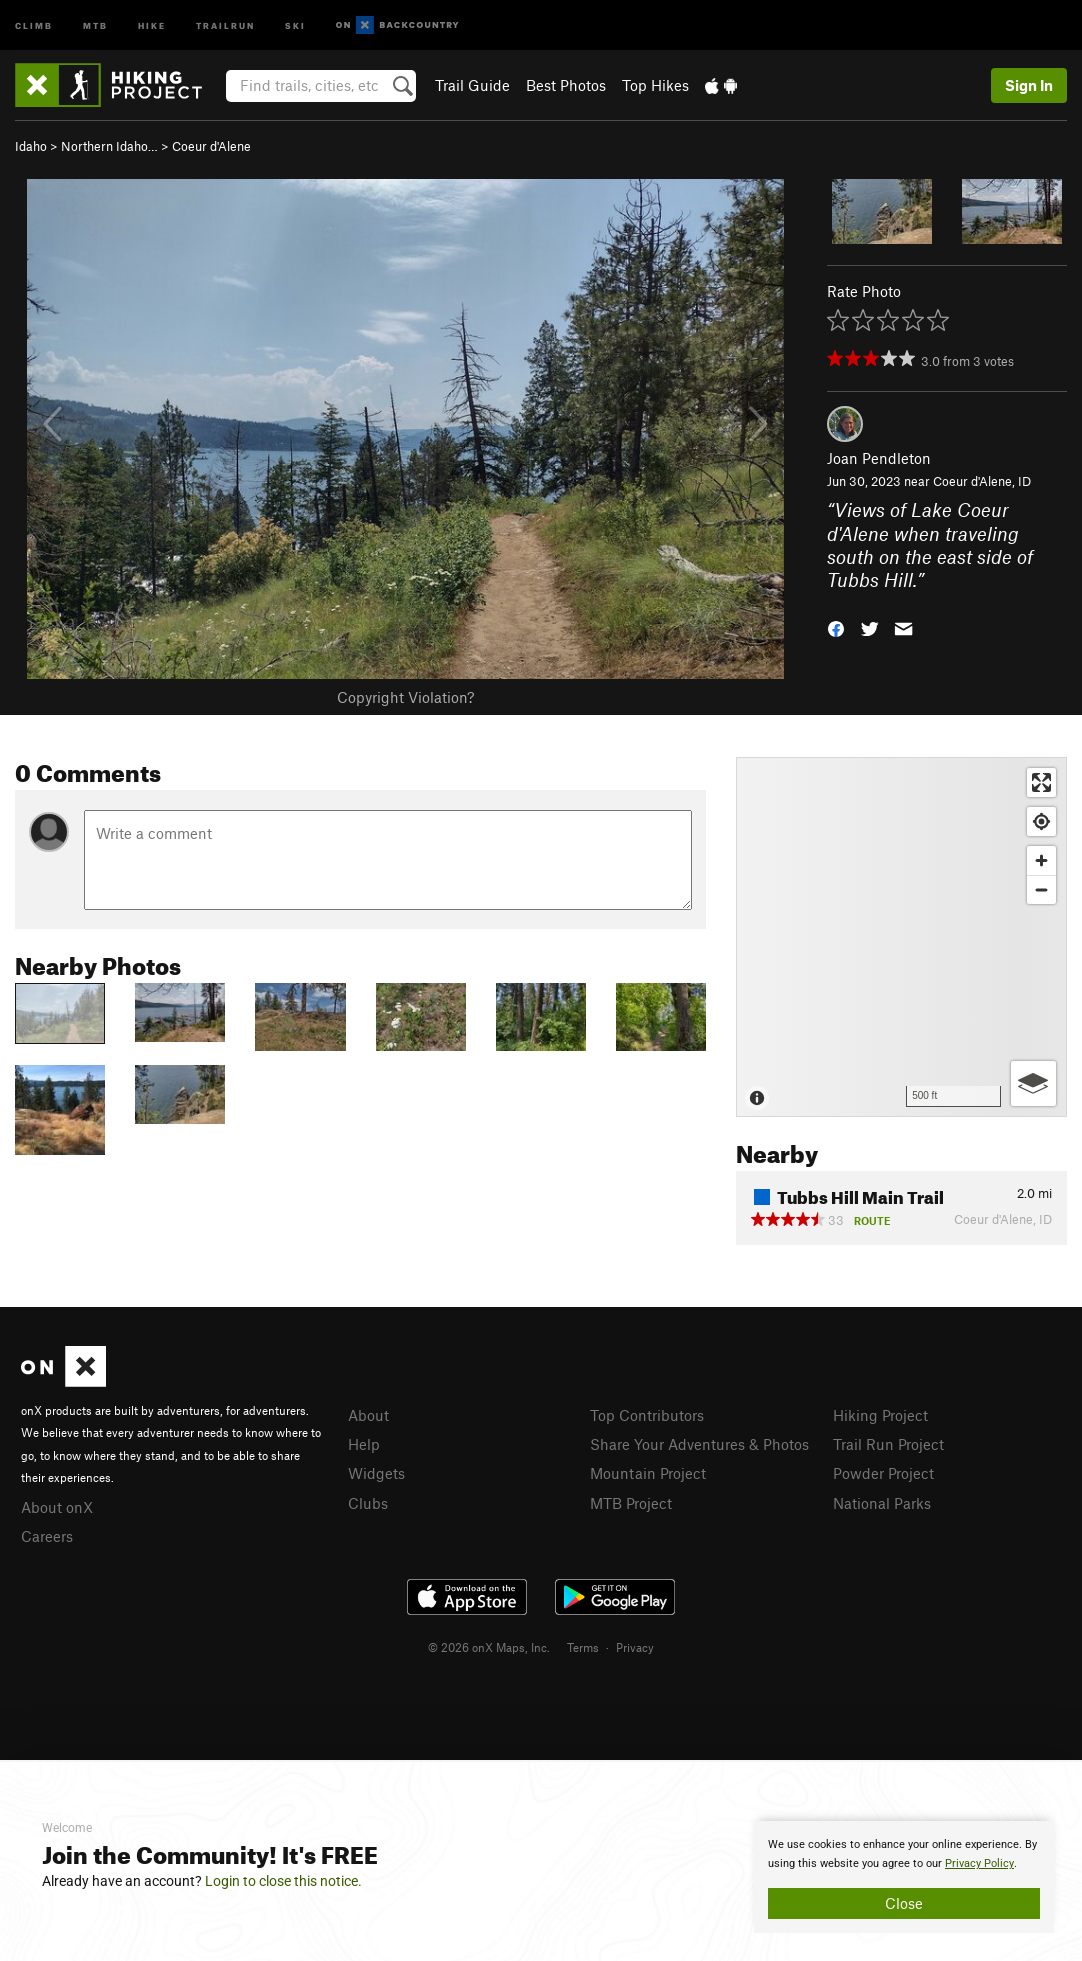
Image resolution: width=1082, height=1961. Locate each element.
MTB (95, 24)
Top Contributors (647, 1415)
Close (904, 1903)
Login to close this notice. (283, 1881)
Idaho (31, 146)
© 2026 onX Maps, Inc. (489, 1647)
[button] (836, 627)
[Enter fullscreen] (1041, 782)
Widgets (376, 1473)
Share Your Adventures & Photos (699, 1444)
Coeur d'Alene (211, 146)
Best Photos (566, 85)
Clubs (368, 1503)
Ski (295, 24)
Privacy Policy (979, 1863)
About (368, 1415)
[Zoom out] (1041, 889)
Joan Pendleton (879, 458)
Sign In (1029, 85)
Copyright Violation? (405, 697)
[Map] (901, 937)
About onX (57, 1507)
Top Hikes (655, 85)
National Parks (882, 1503)
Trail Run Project (888, 1444)
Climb (34, 24)
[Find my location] (1041, 821)
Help (364, 1444)
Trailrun (225, 24)
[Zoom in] (1041, 860)
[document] (904, 1877)
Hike (152, 24)
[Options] (1033, 1083)
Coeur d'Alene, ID (982, 481)
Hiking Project (880, 1415)
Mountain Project (648, 1473)
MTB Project (631, 1503)
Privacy (635, 1647)
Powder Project (883, 1473)
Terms (583, 1647)
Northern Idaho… (109, 146)
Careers (47, 1536)
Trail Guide (472, 85)
